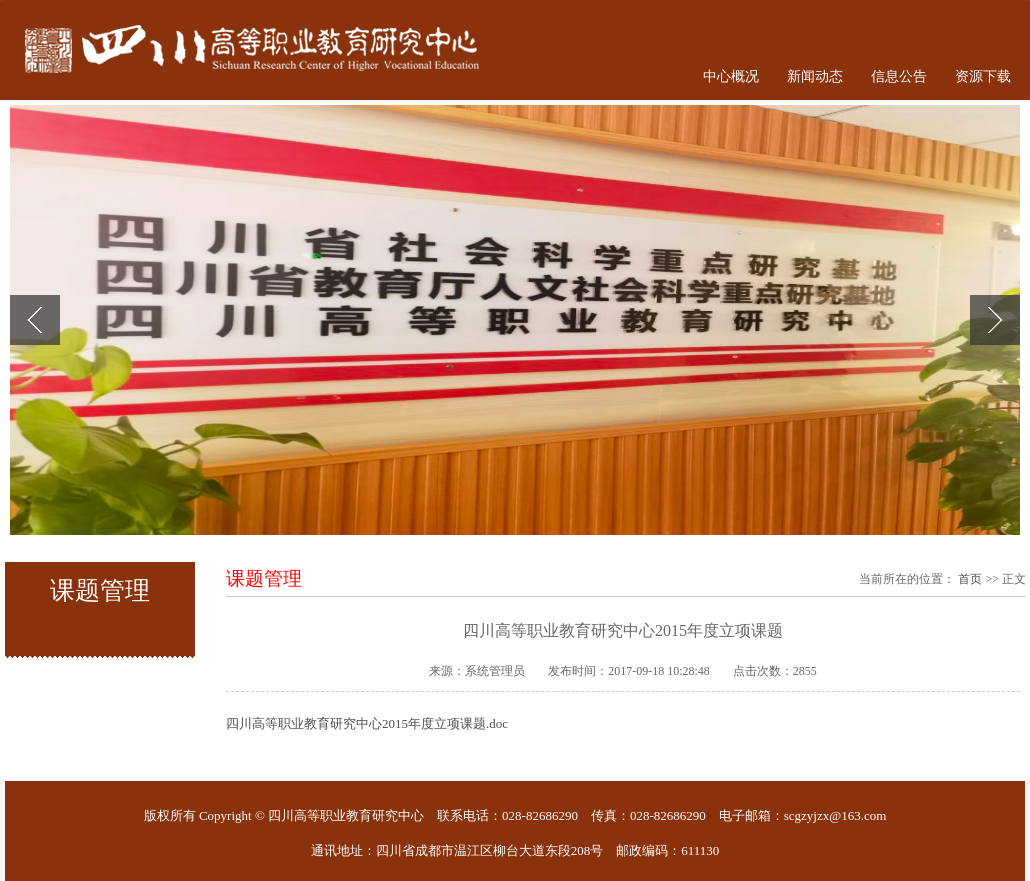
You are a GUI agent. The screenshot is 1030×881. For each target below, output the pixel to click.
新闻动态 (815, 76)
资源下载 (983, 76)
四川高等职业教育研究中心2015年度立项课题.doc (367, 723)
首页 (970, 579)
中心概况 (731, 76)
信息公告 (899, 76)
